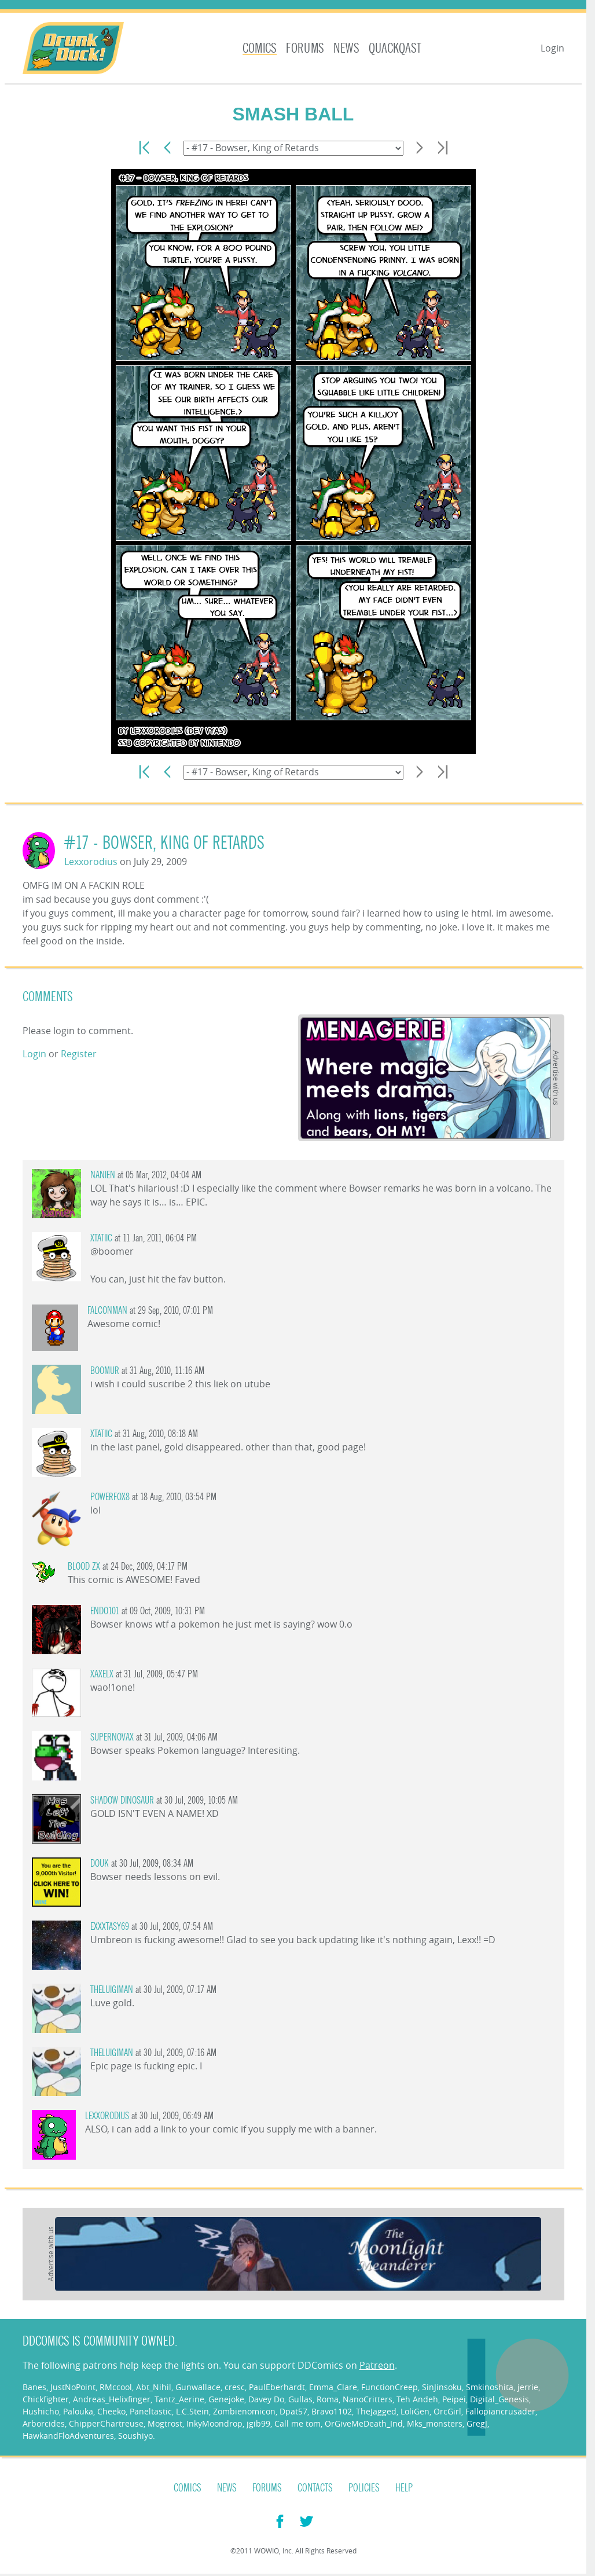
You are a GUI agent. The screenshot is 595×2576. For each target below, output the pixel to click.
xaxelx (101, 1674)
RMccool (116, 2386)
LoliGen (415, 2411)
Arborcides (44, 2423)
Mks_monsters (434, 2423)
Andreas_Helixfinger (111, 2399)
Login (552, 48)
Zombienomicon (244, 2411)
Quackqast (395, 48)
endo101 (104, 1611)
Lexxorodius (90, 861)
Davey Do (266, 2399)
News (346, 48)
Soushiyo (135, 2435)
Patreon (377, 2365)
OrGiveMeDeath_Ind (364, 2423)
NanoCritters (367, 2399)
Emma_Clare (333, 2386)
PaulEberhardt (277, 2386)
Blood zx (84, 1566)
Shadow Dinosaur (122, 1800)
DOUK (99, 1863)
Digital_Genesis (499, 2399)
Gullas (300, 2399)
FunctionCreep (389, 2386)
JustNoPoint (73, 2386)
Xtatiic (101, 1238)
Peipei (454, 2399)
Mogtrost (165, 2423)
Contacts (315, 2488)
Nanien (102, 1175)
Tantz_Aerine (179, 2399)
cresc (235, 2386)
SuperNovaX (112, 1737)
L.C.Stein (192, 2411)
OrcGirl (447, 2411)
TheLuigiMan (111, 1990)
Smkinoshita (489, 2386)
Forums (305, 48)
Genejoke (226, 2399)
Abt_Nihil (153, 2386)
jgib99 (258, 2423)
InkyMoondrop (214, 2423)
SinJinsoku (442, 2386)
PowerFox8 (110, 1497)
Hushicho (41, 2411)
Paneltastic (151, 2411)
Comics (260, 48)
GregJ (477, 2423)
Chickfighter (46, 2399)
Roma (328, 2399)
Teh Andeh (417, 2399)
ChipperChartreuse (106, 2423)
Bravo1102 (331, 2411)
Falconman (107, 1311)
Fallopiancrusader (500, 2411)
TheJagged (376, 2411)
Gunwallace (198, 2386)
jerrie (527, 2386)
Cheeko (111, 2411)
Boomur (104, 1371)
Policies (364, 2488)
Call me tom (297, 2423)
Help (404, 2488)
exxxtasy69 (109, 1927)
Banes (34, 2386)
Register (79, 1053)
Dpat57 (293, 2411)
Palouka (78, 2411)
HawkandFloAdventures (68, 2435)
